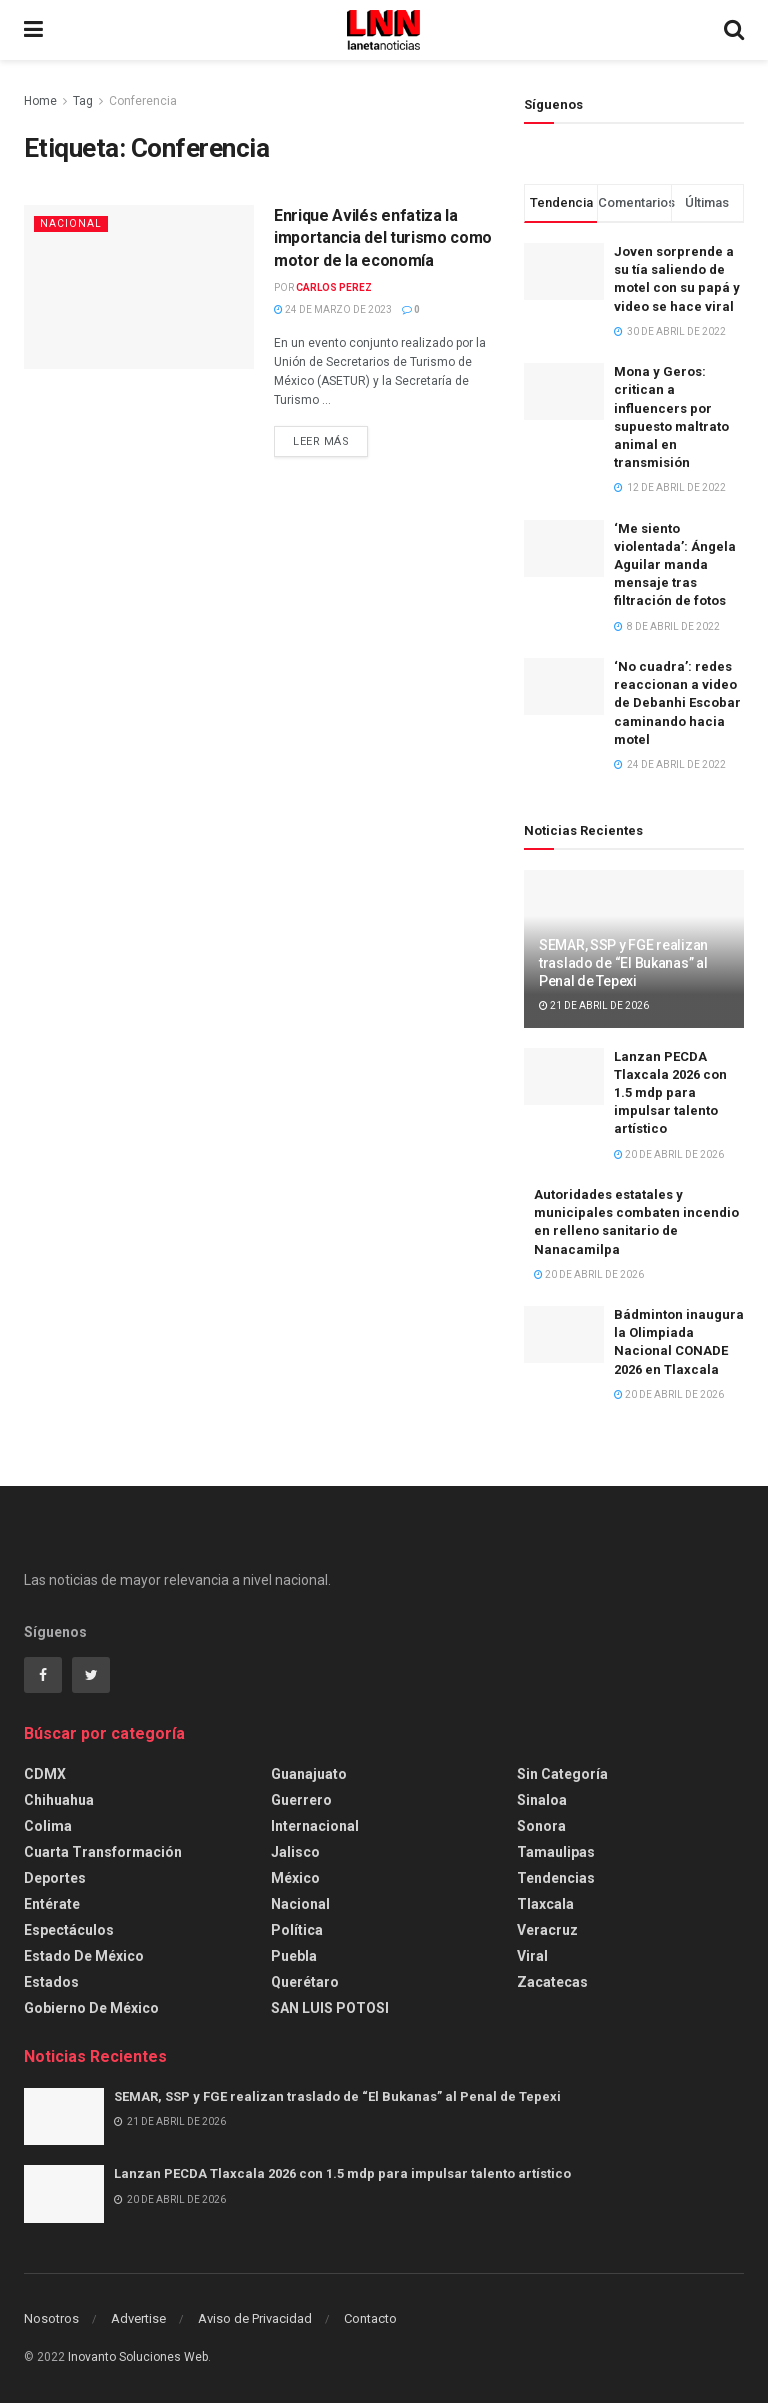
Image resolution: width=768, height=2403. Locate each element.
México (295, 1878)
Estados (51, 1982)
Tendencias (556, 1878)
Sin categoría (562, 1774)
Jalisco (295, 1852)
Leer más (321, 441)
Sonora (541, 1826)
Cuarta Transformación (103, 1852)
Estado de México (84, 1956)
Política (297, 1930)
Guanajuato (309, 1774)
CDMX (45, 1774)
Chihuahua (59, 1800)
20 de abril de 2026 (669, 1154)
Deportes (55, 1878)
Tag (83, 101)
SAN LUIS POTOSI (330, 2008)
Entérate (52, 1904)
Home (40, 101)
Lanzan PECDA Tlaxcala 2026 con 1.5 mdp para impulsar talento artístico (670, 1093)
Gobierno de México (91, 2008)
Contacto (370, 2318)
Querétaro (305, 1982)
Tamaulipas (556, 1852)
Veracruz (547, 1930)
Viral (532, 1956)
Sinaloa (542, 1800)
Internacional (315, 1826)
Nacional (71, 223)
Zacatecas (552, 1982)
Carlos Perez (334, 287)
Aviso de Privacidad (255, 2318)
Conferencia (143, 101)
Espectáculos (69, 1930)
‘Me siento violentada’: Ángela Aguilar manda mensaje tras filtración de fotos (675, 565)
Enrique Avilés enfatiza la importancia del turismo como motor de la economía (383, 238)
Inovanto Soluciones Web (138, 2357)
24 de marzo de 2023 (333, 309)
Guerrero (301, 1800)
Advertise (138, 2318)
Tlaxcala (545, 1904)
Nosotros (51, 2318)
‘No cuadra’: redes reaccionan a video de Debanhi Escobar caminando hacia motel (677, 703)
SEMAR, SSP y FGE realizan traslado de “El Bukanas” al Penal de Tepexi (623, 963)
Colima (48, 1826)
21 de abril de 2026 (594, 1005)
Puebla (294, 1956)
